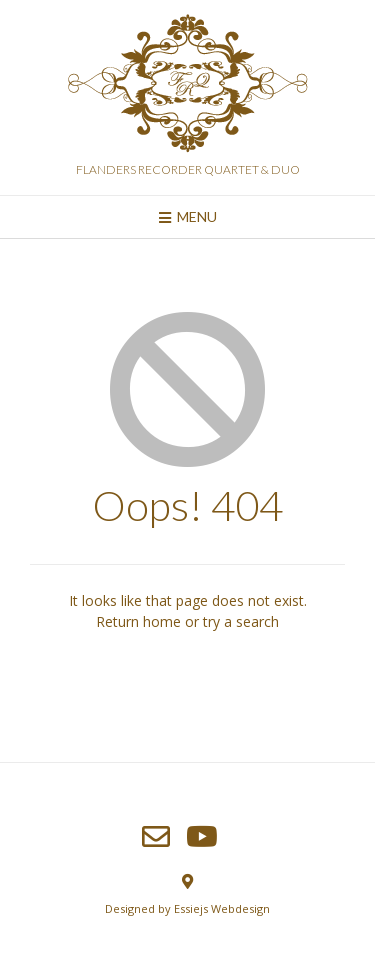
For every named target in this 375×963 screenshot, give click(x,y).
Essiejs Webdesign (222, 908)
